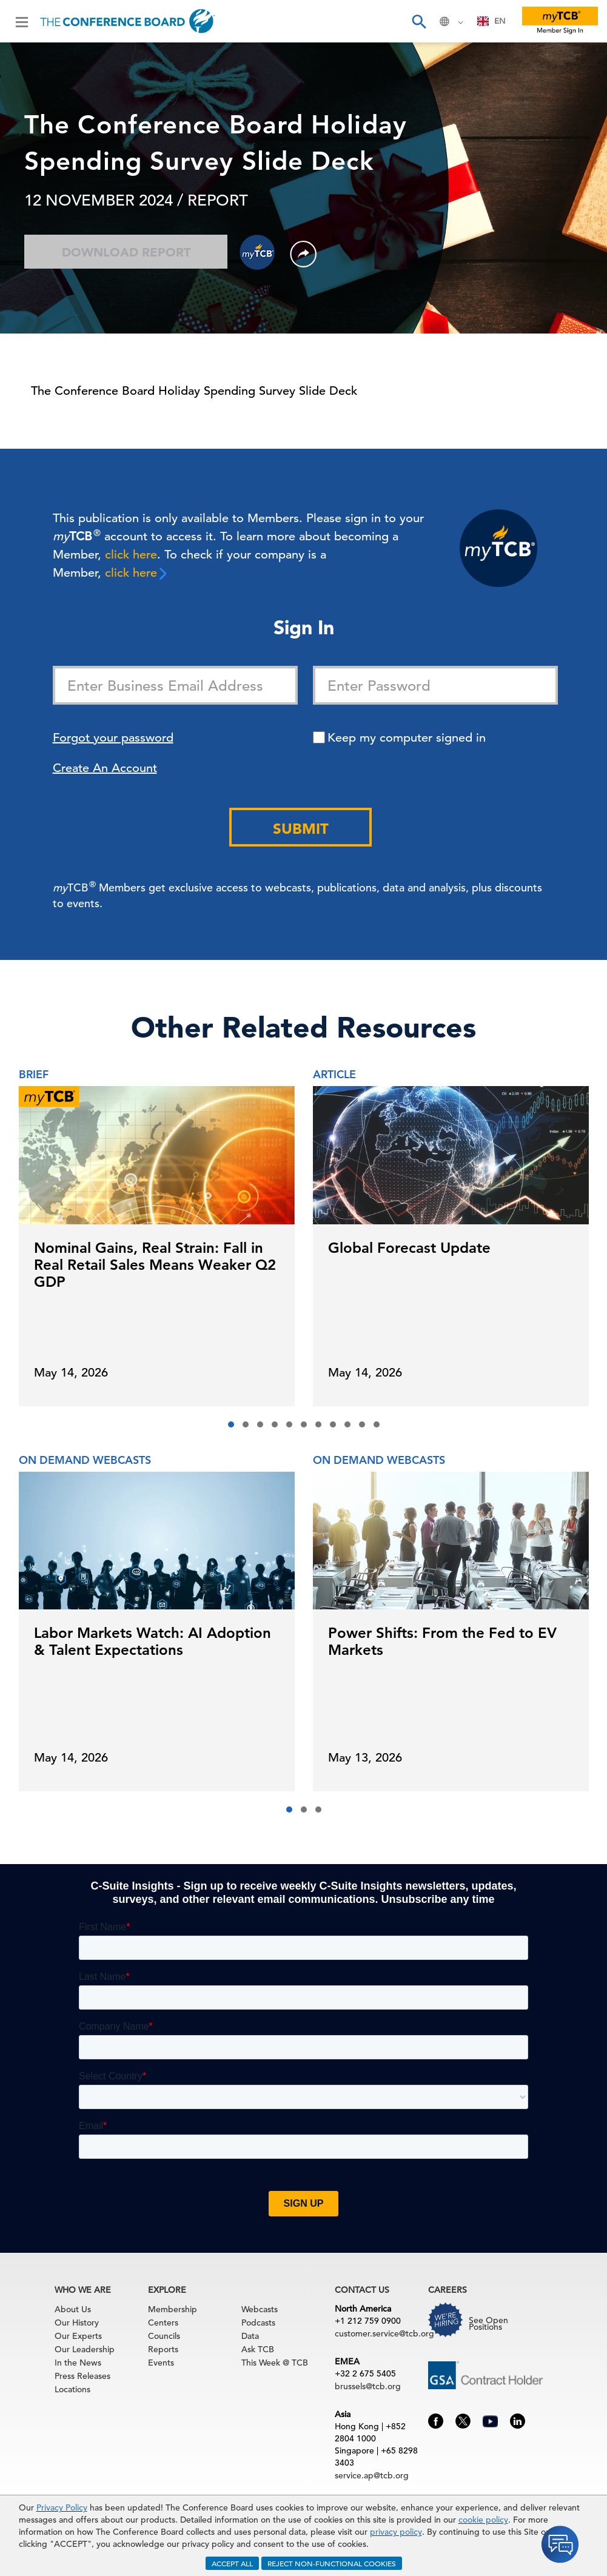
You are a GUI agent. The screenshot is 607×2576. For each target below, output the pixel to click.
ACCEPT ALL (232, 2563)
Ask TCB (257, 2349)
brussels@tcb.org (368, 2386)
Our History (77, 2322)
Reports (163, 2349)
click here (131, 554)
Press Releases (82, 2375)
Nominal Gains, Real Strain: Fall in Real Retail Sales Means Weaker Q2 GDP (155, 1264)
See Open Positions (488, 2323)
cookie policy (483, 2519)
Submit (301, 828)
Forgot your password (113, 737)
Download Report (126, 252)
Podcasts (258, 2322)
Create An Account (105, 768)
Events (161, 2362)
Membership (172, 2309)
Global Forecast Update (409, 1247)
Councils (164, 2335)
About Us (73, 2309)
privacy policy (396, 2531)
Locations (72, 2389)
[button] (231, 1424)
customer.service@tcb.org (384, 2333)
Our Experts (78, 2335)
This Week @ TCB (274, 2362)
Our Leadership (85, 2349)
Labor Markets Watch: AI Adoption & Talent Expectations (152, 1641)
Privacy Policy (61, 2507)
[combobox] (491, 21)
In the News (78, 2362)
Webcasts (259, 2309)
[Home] (127, 21)
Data (250, 2335)
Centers (163, 2322)
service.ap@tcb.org (372, 2475)
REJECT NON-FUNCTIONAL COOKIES (331, 2563)
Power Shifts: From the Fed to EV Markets (442, 1641)
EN (491, 20)
